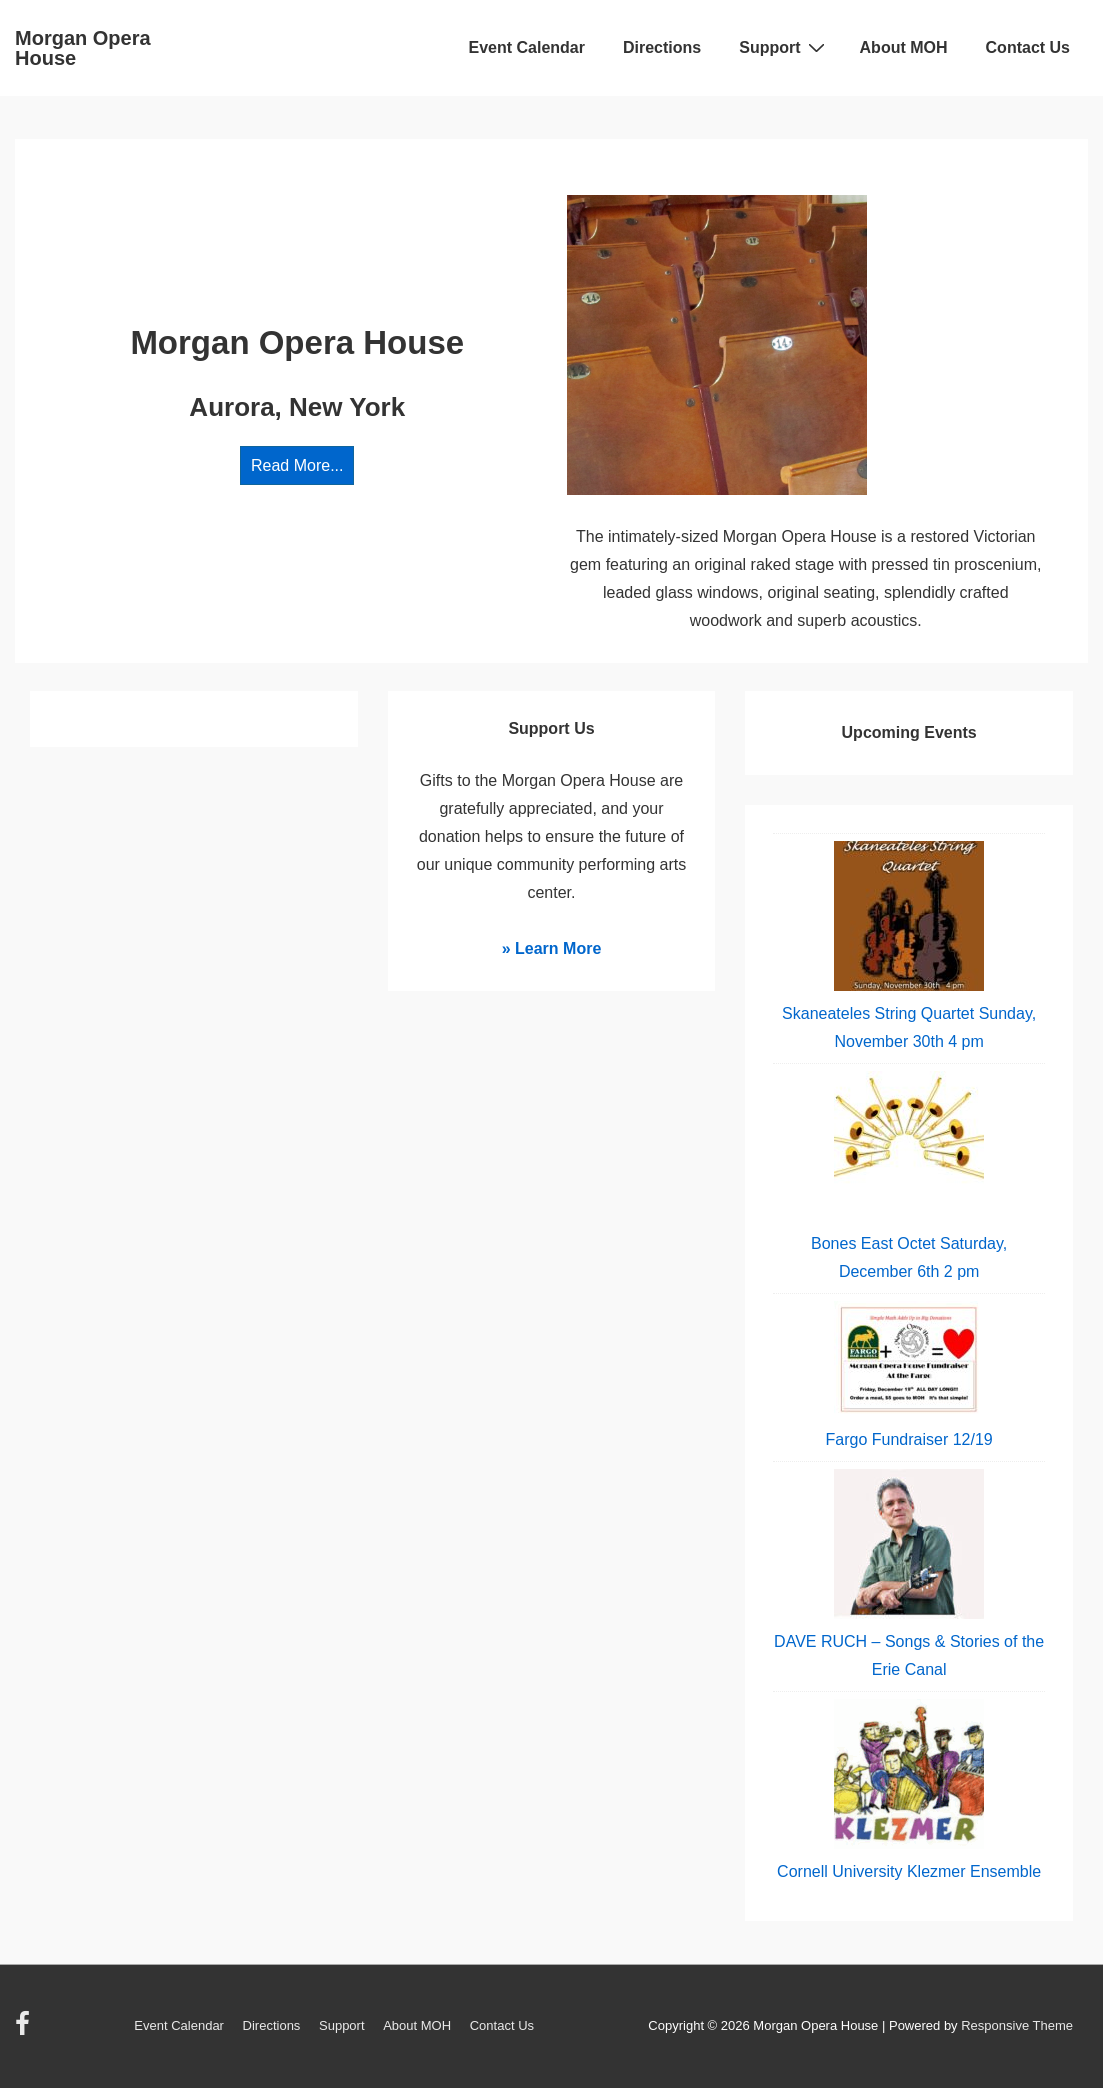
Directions (662, 47)
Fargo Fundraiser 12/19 (909, 1439)
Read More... (297, 465)
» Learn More (552, 948)
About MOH (904, 47)
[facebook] (25, 2030)
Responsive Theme (1017, 2025)
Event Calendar (527, 47)
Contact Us (1028, 47)
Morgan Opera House (83, 48)
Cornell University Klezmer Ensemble (909, 1871)
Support (784, 47)
